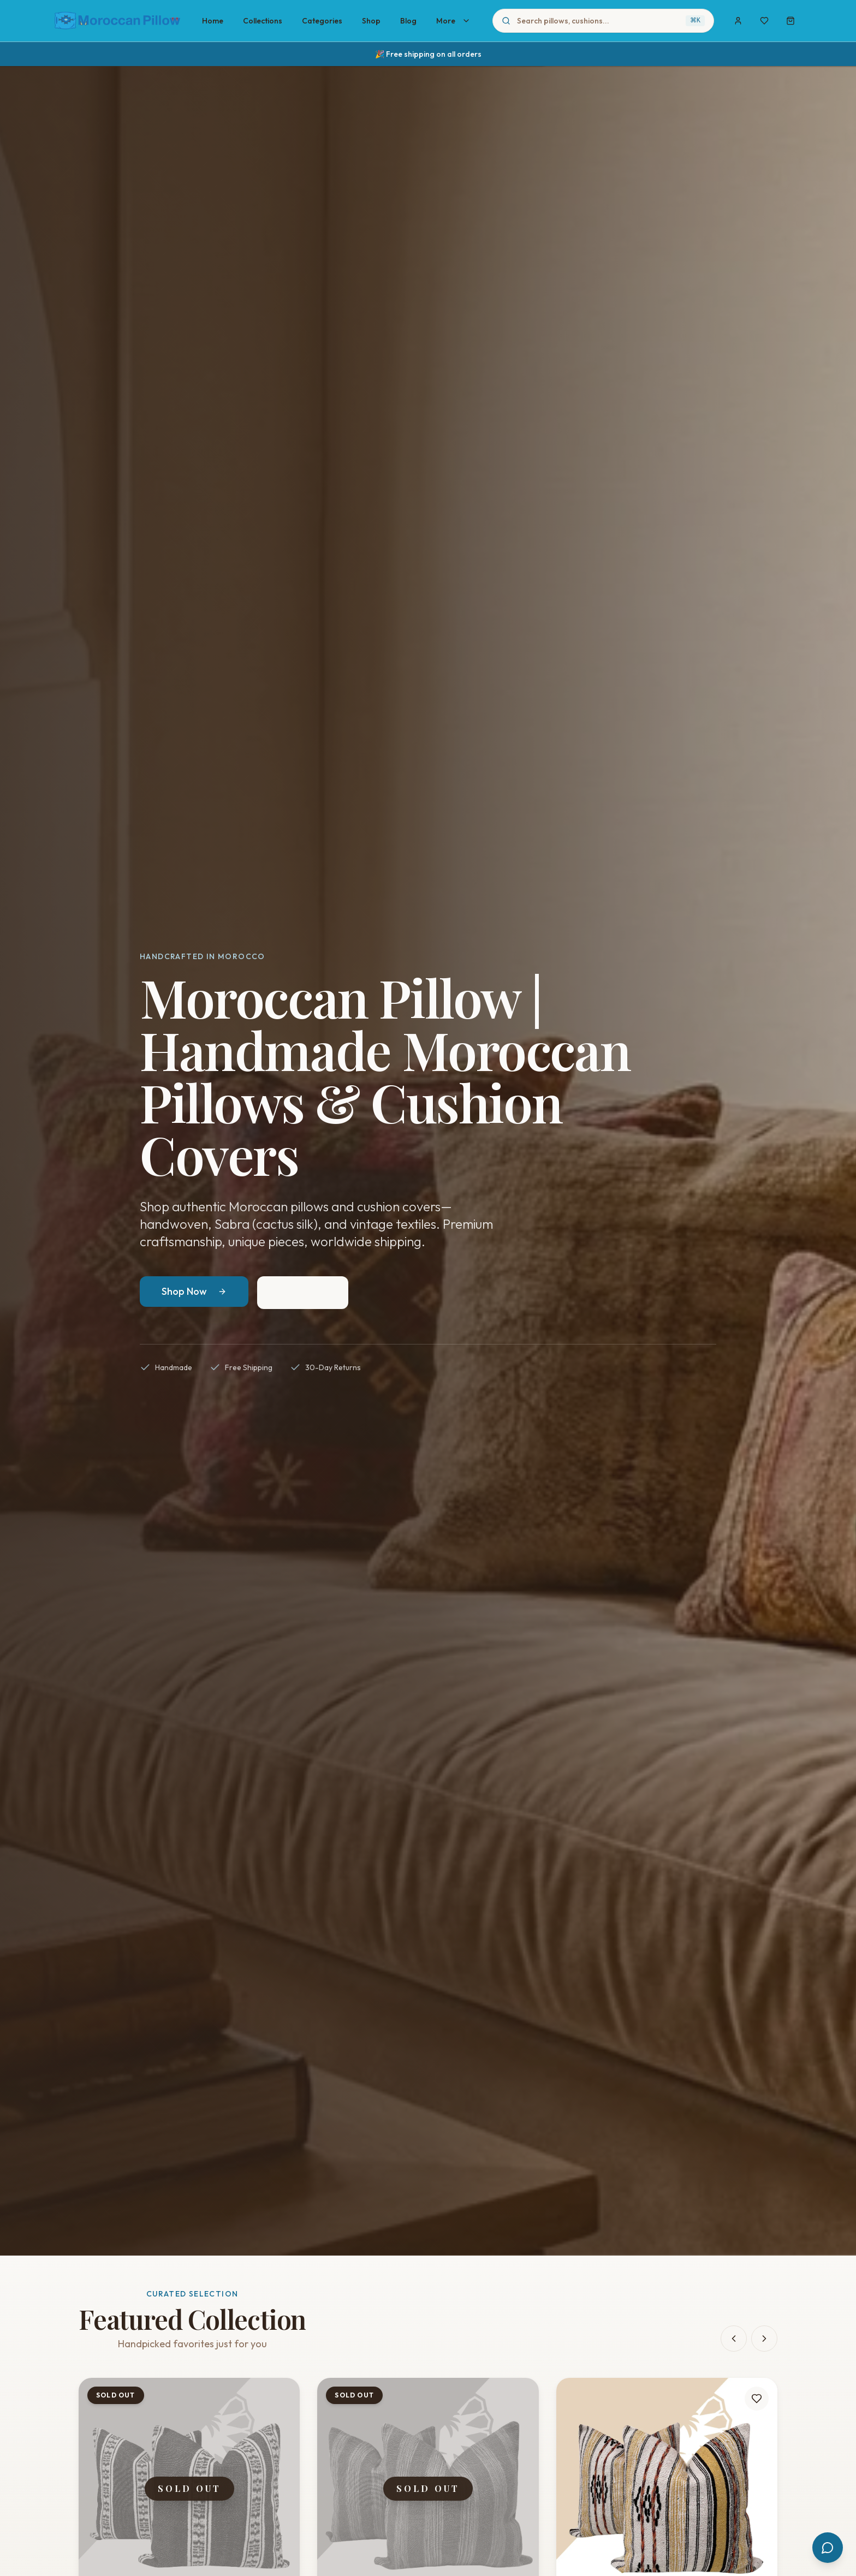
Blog (408, 21)
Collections (262, 21)
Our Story (302, 1292)
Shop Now (194, 1291)
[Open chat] (827, 2547)
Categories (322, 21)
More (453, 21)
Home (212, 21)
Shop (371, 21)
